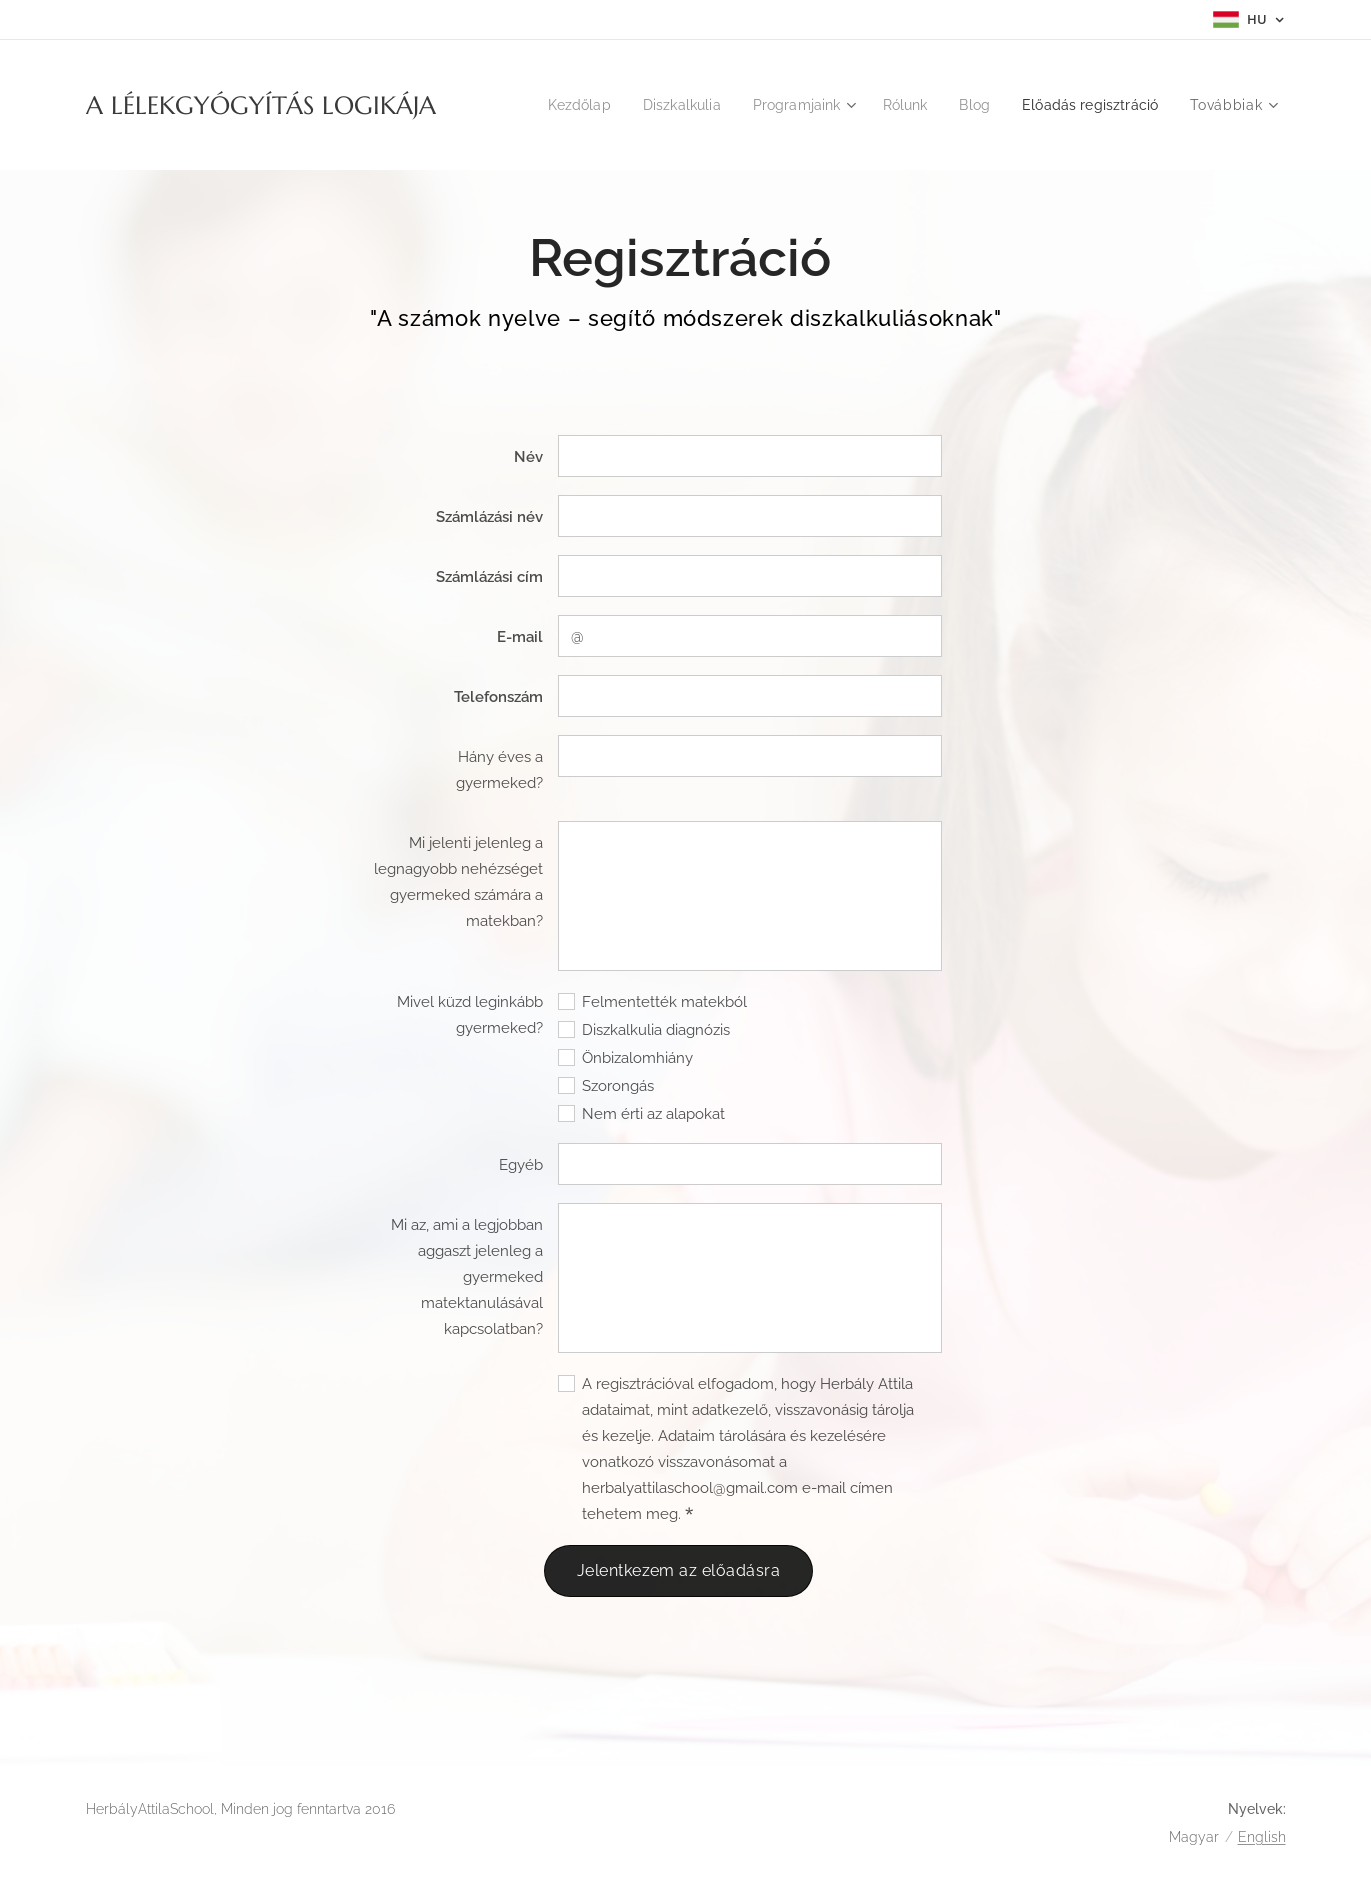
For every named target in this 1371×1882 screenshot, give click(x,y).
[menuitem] (555, 105)
